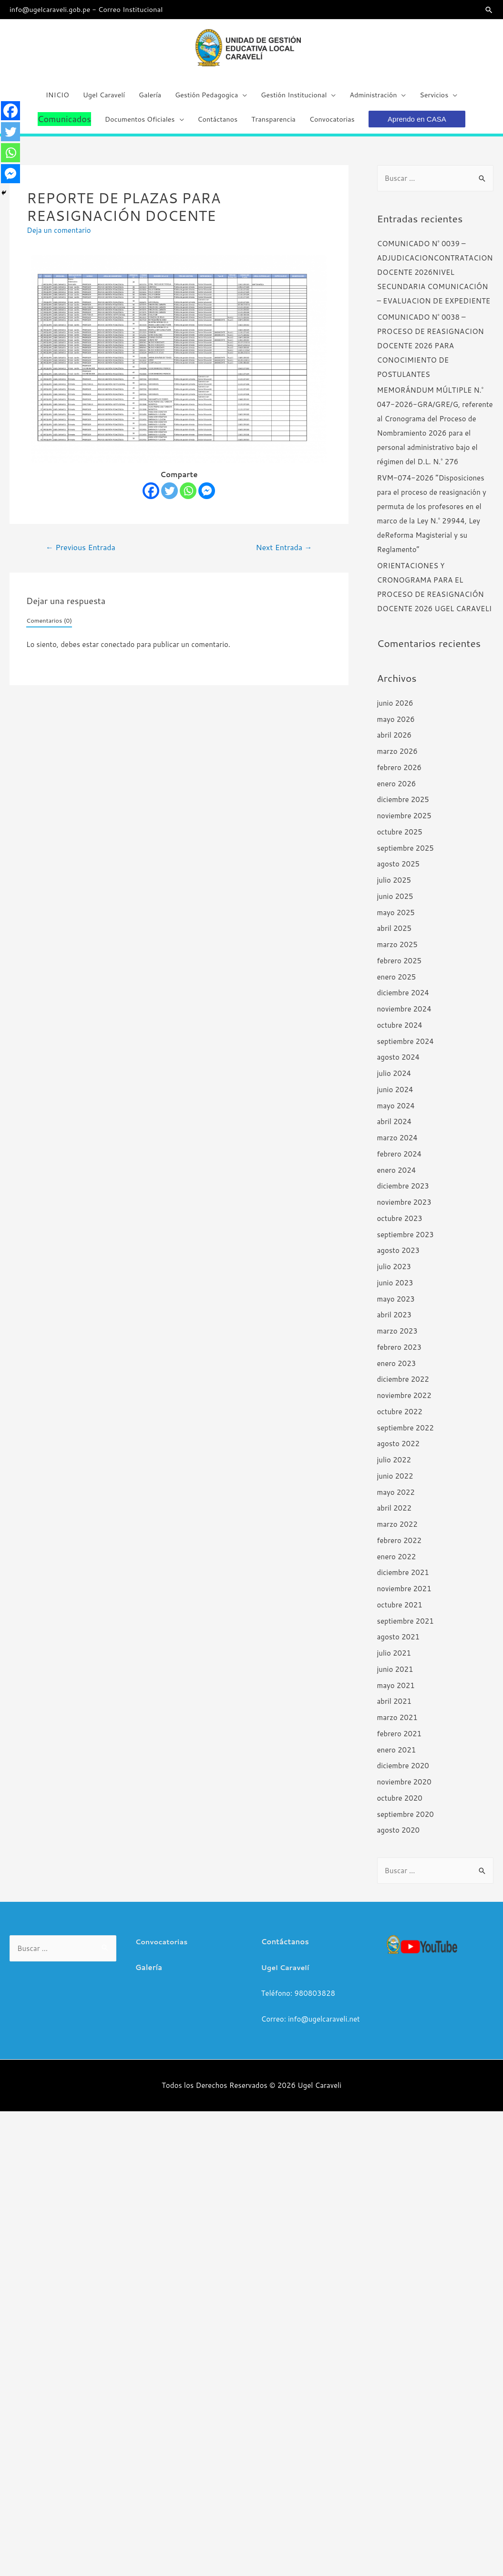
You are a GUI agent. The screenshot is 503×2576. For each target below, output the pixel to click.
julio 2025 (394, 887)
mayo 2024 (396, 1112)
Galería (148, 1974)
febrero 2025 (399, 967)
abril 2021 (394, 1708)
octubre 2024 (399, 1032)
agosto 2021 (398, 1643)
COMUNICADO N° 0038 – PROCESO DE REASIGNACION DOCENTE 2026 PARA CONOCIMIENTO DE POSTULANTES (430, 352)
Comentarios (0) (49, 627)
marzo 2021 (397, 1724)
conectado (117, 651)
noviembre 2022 (404, 1402)
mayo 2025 (396, 919)
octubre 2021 (399, 1611)
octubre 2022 (399, 1418)
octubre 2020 (399, 1805)
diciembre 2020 (403, 1772)
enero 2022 (396, 1563)
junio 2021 (395, 1676)
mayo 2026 (396, 725)
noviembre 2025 (404, 822)
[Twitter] (169, 497)
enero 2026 (396, 790)
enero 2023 (396, 1370)
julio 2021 (394, 1660)
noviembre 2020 (404, 1788)
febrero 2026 (399, 774)
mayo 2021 (396, 1692)
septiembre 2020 (405, 1820)
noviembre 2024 (404, 1016)
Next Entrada (284, 554)
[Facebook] (151, 497)
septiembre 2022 (405, 1434)
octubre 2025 (399, 839)
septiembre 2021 (405, 1627)
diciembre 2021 (403, 1579)
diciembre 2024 (403, 999)
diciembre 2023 (403, 1193)
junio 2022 (395, 1483)
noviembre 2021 (404, 1595)
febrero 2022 (399, 1547)
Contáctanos (285, 1948)
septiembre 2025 (405, 854)
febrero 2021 (399, 1740)
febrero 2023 (399, 1354)
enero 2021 (396, 1756)
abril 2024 (394, 1128)
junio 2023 (395, 1289)
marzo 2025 (397, 951)
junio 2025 (395, 903)
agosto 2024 (398, 1064)
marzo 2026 (397, 758)
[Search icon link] (488, 9)
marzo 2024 (397, 1144)
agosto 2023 (398, 1257)
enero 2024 (396, 1176)
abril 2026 (394, 742)
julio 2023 (394, 1273)
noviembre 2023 (404, 1209)
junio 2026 (395, 710)
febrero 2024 (399, 1161)
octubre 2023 (399, 1225)
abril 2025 (394, 935)
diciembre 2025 (403, 806)
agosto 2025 (398, 871)
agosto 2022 (398, 1450)
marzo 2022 (397, 1531)
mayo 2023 (396, 1305)
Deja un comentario (59, 237)
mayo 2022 (396, 1498)
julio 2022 (394, 1466)
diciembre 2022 (403, 1386)
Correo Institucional (134, 9)
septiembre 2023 (405, 1241)
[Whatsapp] (188, 497)
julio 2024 (394, 1080)
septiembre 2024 (405, 1048)
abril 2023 (394, 1321)
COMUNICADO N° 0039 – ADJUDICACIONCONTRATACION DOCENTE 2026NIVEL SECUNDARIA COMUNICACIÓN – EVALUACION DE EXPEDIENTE (435, 279)
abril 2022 (394, 1515)
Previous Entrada (80, 554)
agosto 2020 (398, 1837)
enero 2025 (396, 983)
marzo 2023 (397, 1338)
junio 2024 (395, 1096)
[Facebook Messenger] (206, 497)
